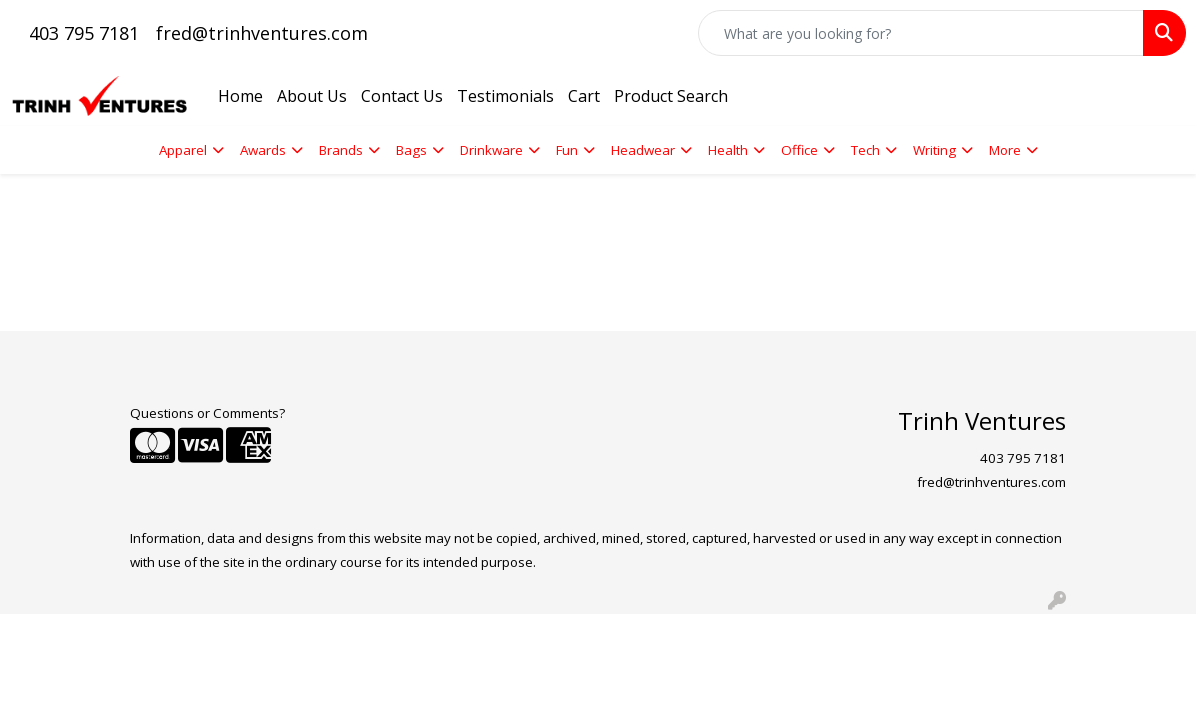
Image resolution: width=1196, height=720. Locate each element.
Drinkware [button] (491, 150)
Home (240, 96)
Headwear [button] (643, 150)
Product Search (671, 96)
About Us (312, 96)
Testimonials (505, 96)
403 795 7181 (84, 33)
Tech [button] (865, 150)
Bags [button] (411, 150)
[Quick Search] (921, 33)
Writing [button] (934, 150)
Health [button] (728, 150)
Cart (584, 96)
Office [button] (799, 150)
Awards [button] (263, 150)
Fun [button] (567, 150)
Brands (341, 150)
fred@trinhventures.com (262, 33)
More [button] (1005, 150)
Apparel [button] (183, 150)
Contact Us (402, 96)
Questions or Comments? (207, 413)
